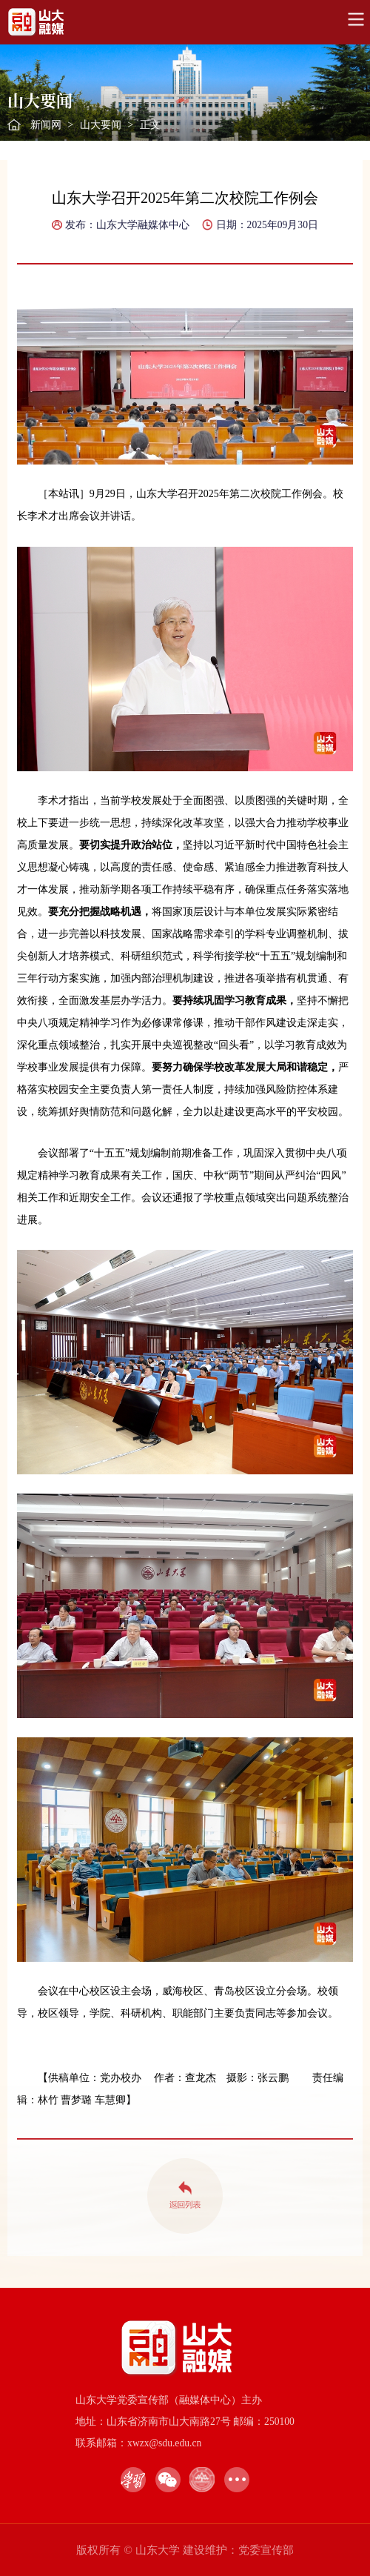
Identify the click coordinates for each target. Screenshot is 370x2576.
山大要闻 (100, 124)
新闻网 (45, 124)
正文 (150, 124)
